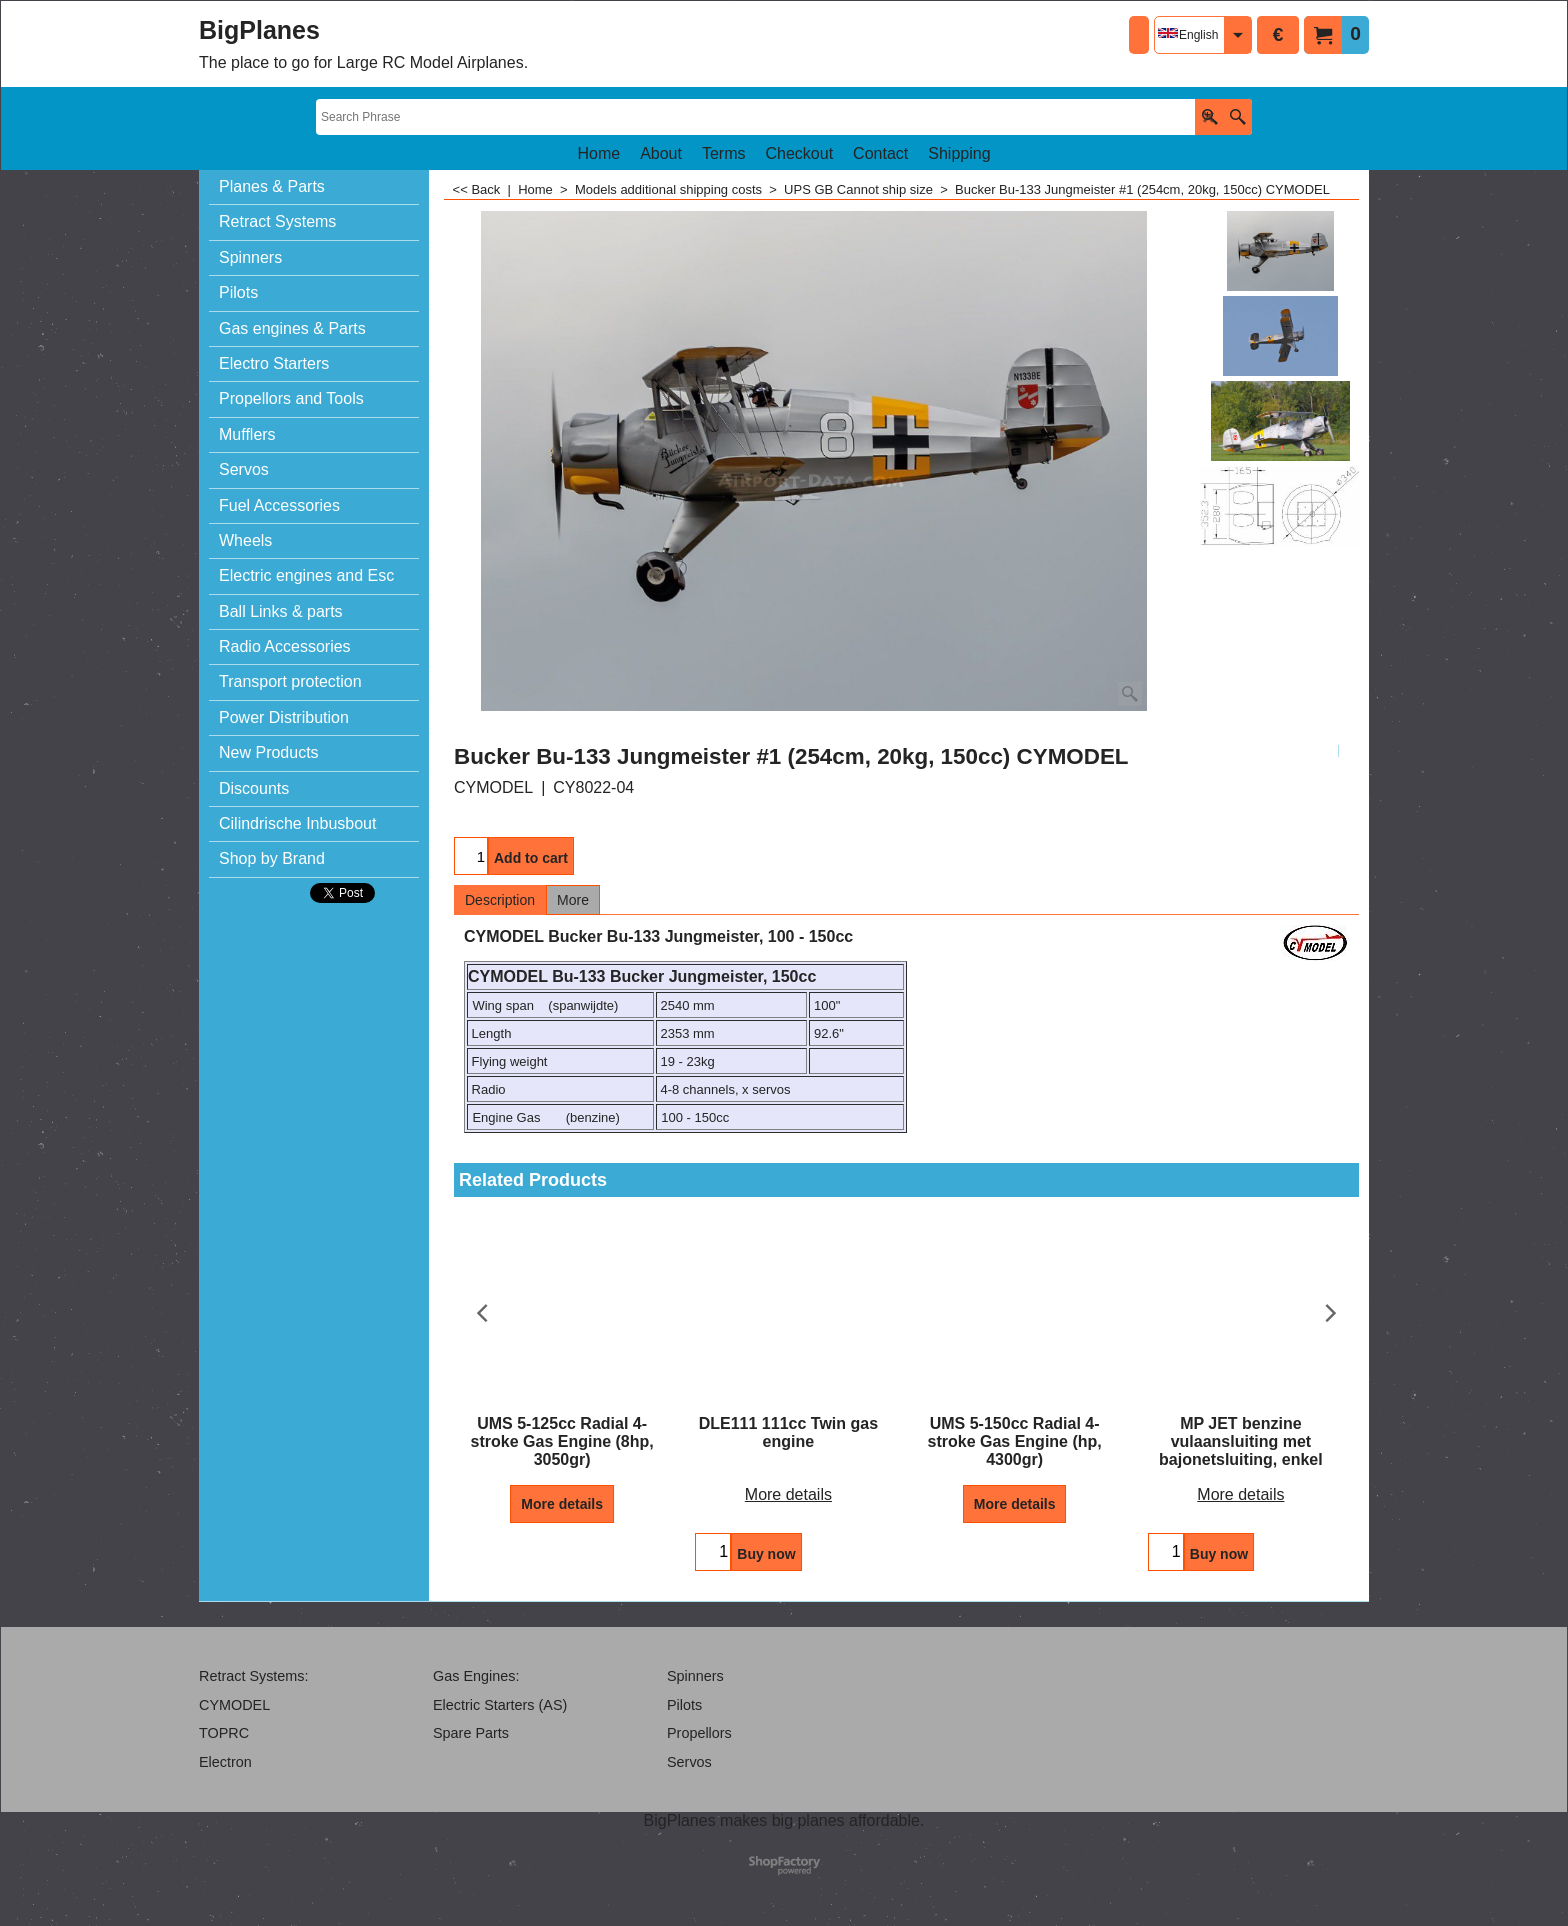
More (573, 900)
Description (500, 900)
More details (562, 1504)
